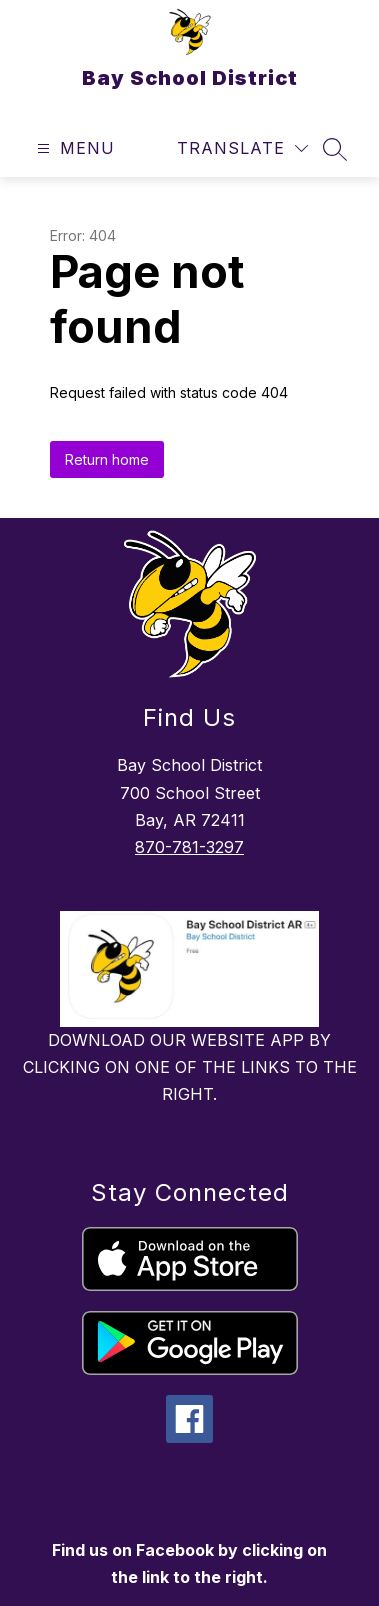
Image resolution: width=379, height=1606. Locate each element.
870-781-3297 (189, 847)
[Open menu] (73, 148)
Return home (107, 459)
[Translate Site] (242, 148)
